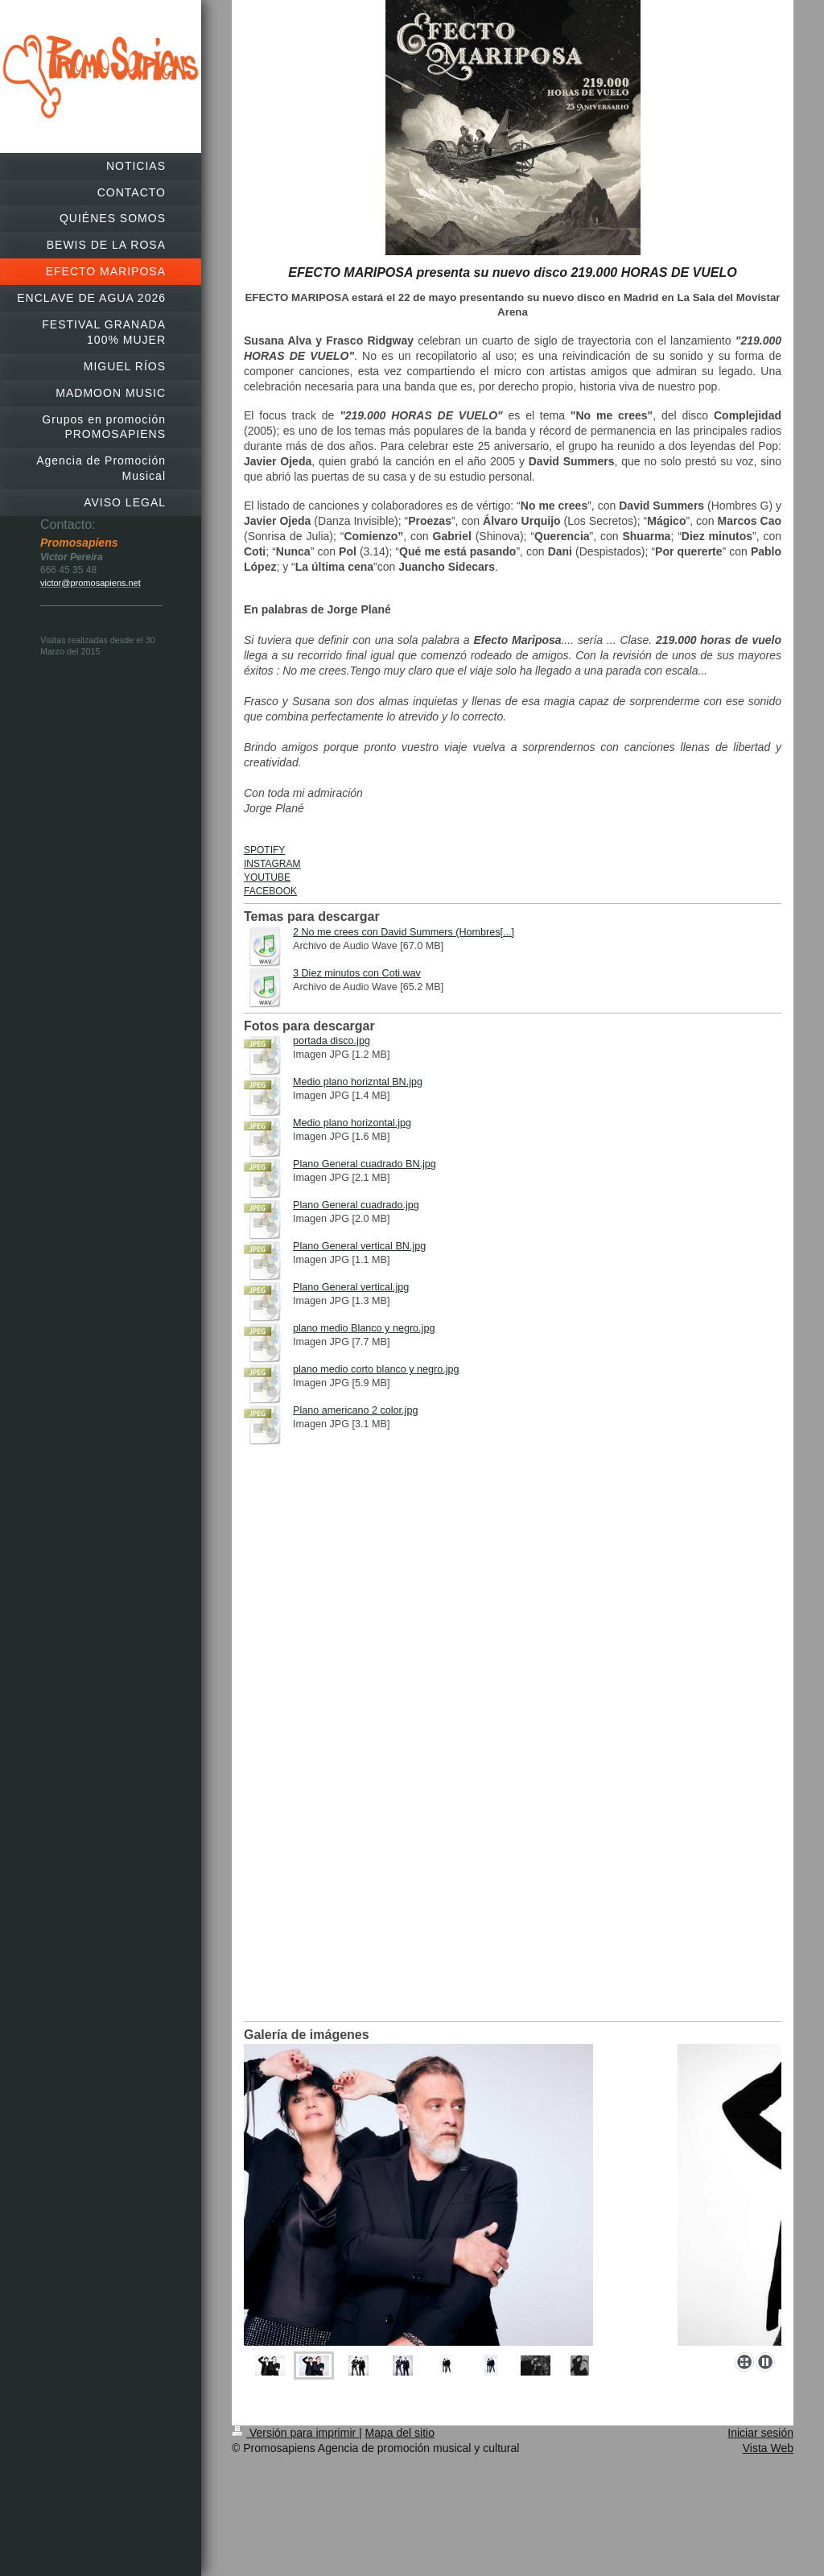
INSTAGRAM (272, 863)
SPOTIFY (264, 850)
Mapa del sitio (400, 2432)
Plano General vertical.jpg (351, 1287)
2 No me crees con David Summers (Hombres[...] (403, 932)
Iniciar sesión (760, 2432)
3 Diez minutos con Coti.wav (357, 973)
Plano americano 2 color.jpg (355, 1410)
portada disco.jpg (331, 1040)
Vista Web (768, 2448)
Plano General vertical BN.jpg (359, 1246)
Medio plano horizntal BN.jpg (357, 1082)
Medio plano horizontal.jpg (352, 1123)
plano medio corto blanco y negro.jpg (376, 1369)
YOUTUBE (267, 877)
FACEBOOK (270, 891)
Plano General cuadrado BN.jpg (364, 1164)
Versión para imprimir (295, 2432)
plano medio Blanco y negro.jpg (364, 1328)
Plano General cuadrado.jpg (356, 1205)
